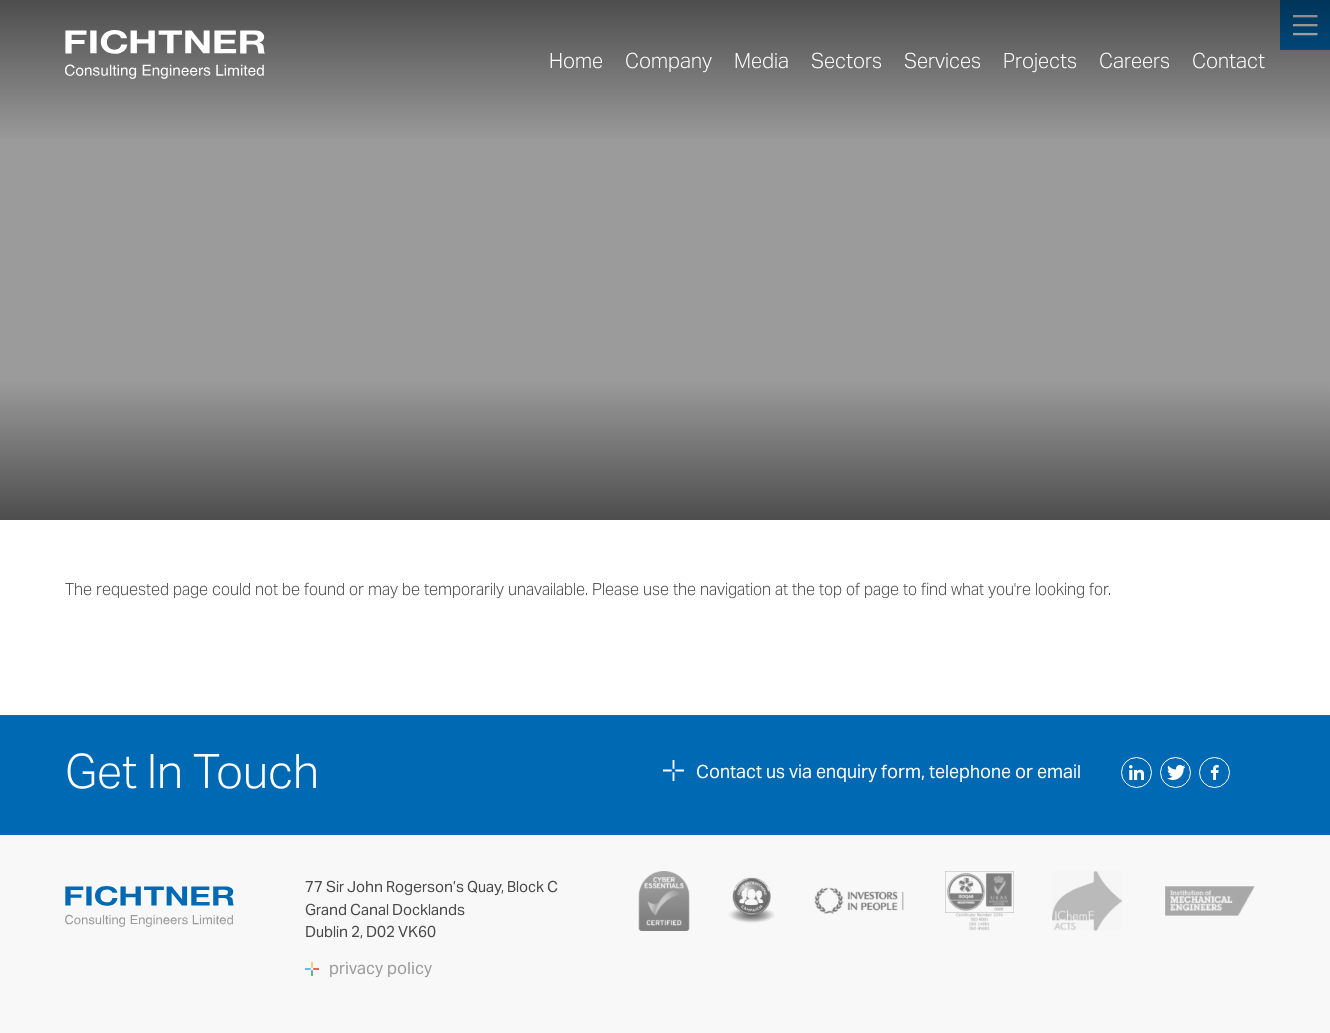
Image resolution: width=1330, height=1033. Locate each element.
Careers (1134, 61)
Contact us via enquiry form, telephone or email (888, 771)
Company (668, 61)
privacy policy (380, 969)
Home (576, 61)
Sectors (846, 61)
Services (942, 61)
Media (761, 61)
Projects (1040, 61)
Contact (1228, 61)
